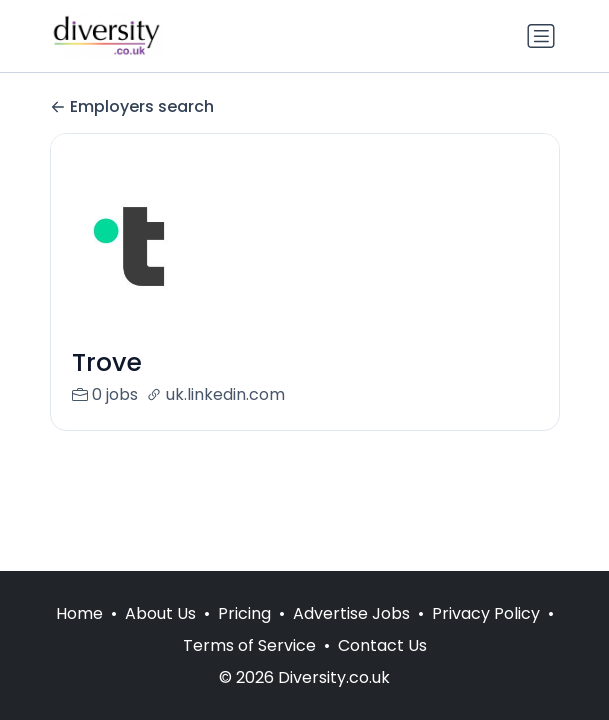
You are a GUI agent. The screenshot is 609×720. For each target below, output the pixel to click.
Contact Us (382, 645)
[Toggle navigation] (541, 36)
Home (79, 613)
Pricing (244, 613)
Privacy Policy (486, 613)
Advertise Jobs (351, 613)
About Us (160, 613)
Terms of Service (249, 645)
